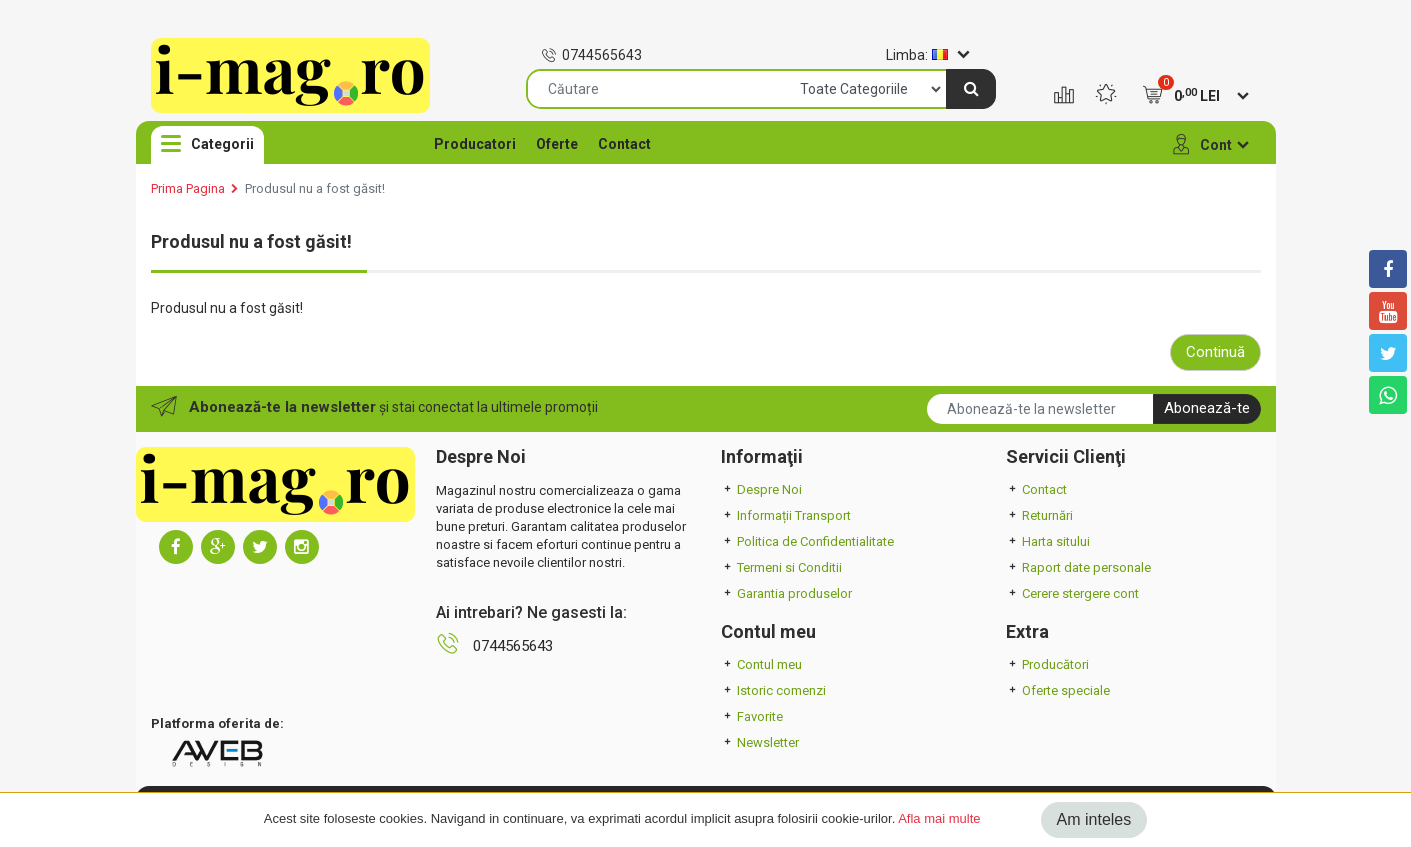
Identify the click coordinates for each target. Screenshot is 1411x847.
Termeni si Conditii (781, 567)
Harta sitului (1048, 541)
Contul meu (761, 664)
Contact (624, 144)
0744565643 (591, 55)
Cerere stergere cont (1072, 593)
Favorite (752, 716)
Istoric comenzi (773, 690)
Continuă (1215, 352)
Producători (1047, 664)
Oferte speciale (1058, 690)
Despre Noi (761, 489)
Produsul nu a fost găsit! (315, 188)
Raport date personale (1078, 567)
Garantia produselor (786, 593)
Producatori (475, 144)
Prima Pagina (188, 188)
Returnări (1039, 515)
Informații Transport (786, 515)
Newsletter (760, 742)
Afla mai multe (939, 818)
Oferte (557, 144)
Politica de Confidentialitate (807, 541)
